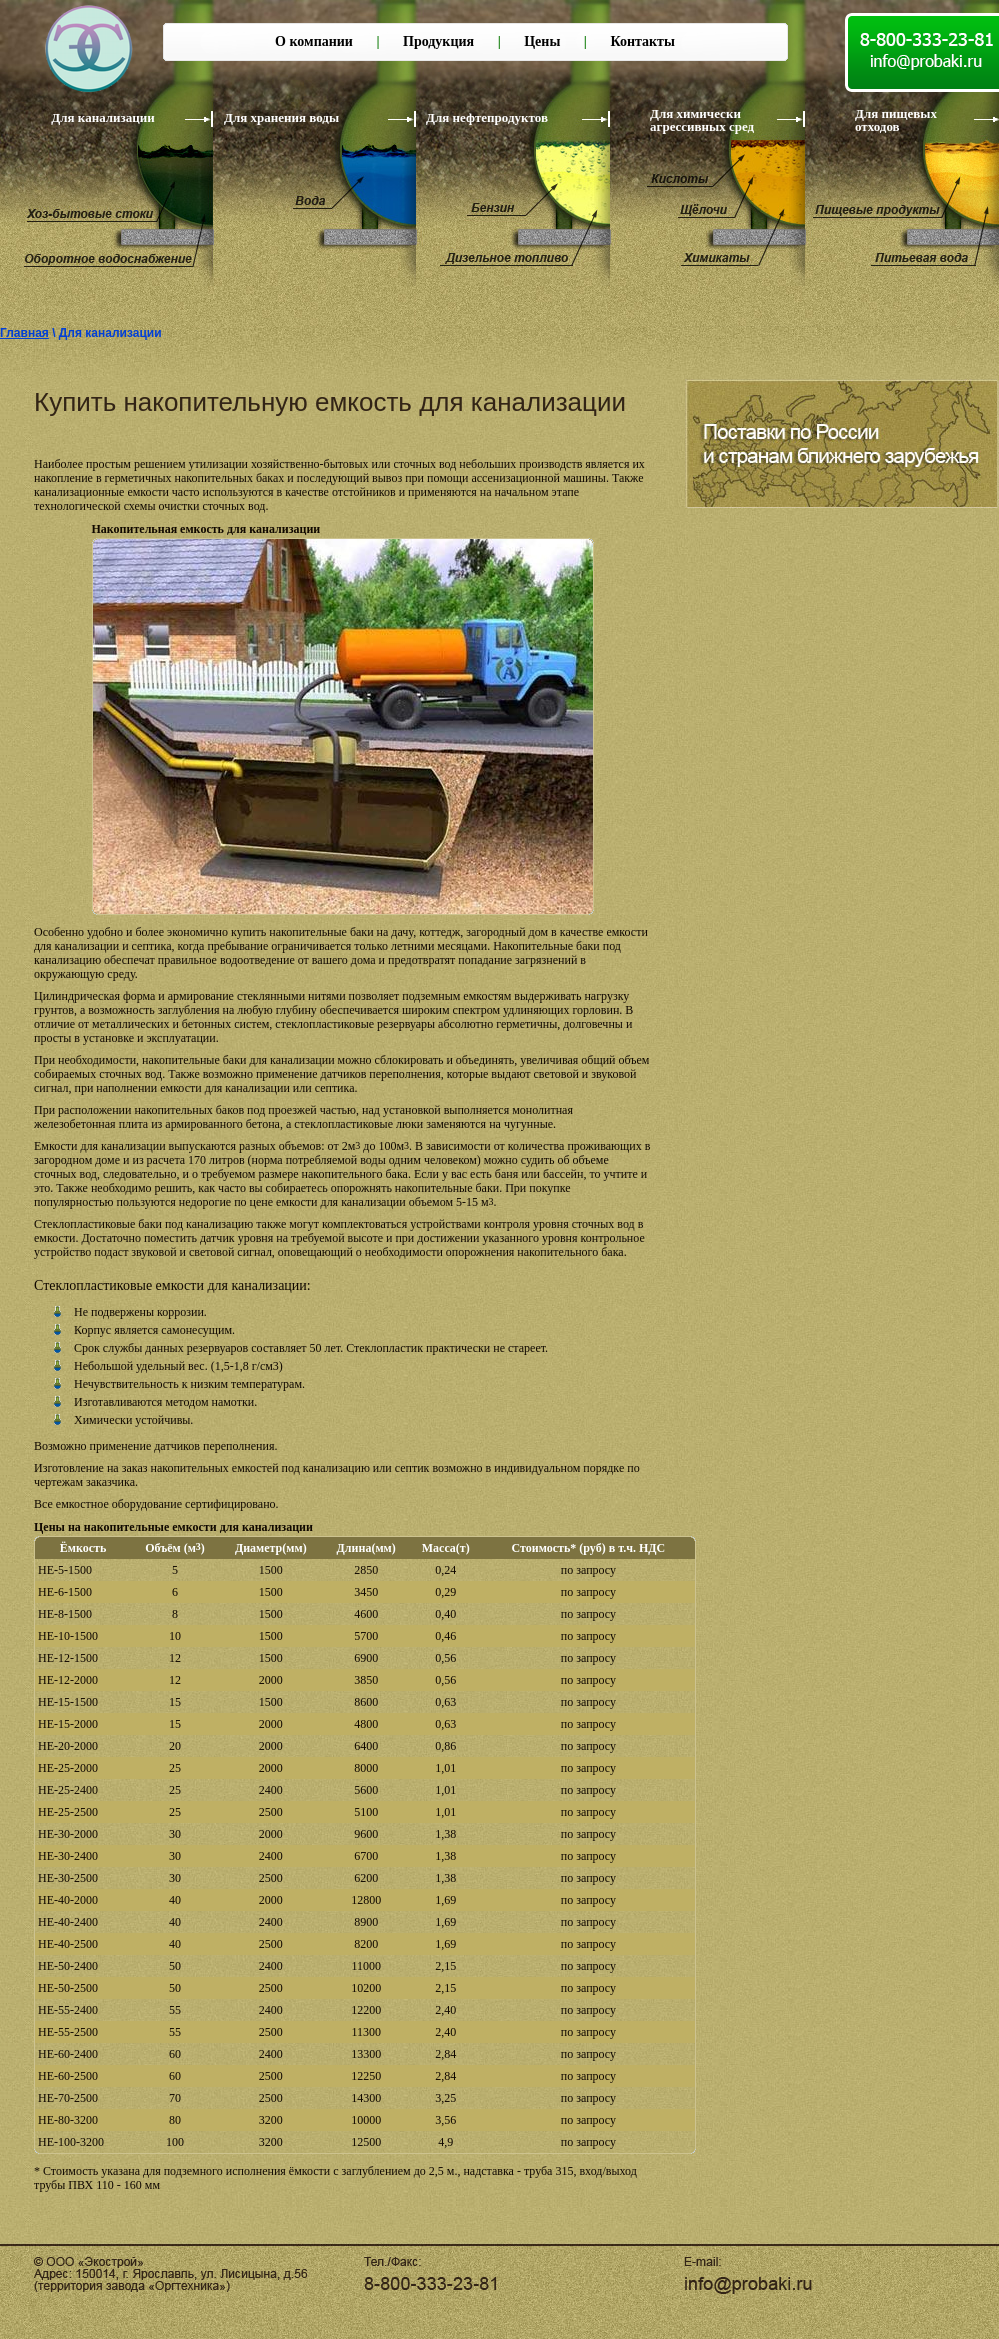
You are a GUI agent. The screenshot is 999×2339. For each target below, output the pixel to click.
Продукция (438, 41)
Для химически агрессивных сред (702, 120)
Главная (24, 333)
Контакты (642, 41)
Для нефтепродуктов (487, 117)
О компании (314, 41)
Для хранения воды (281, 117)
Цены (542, 41)
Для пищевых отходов (896, 120)
